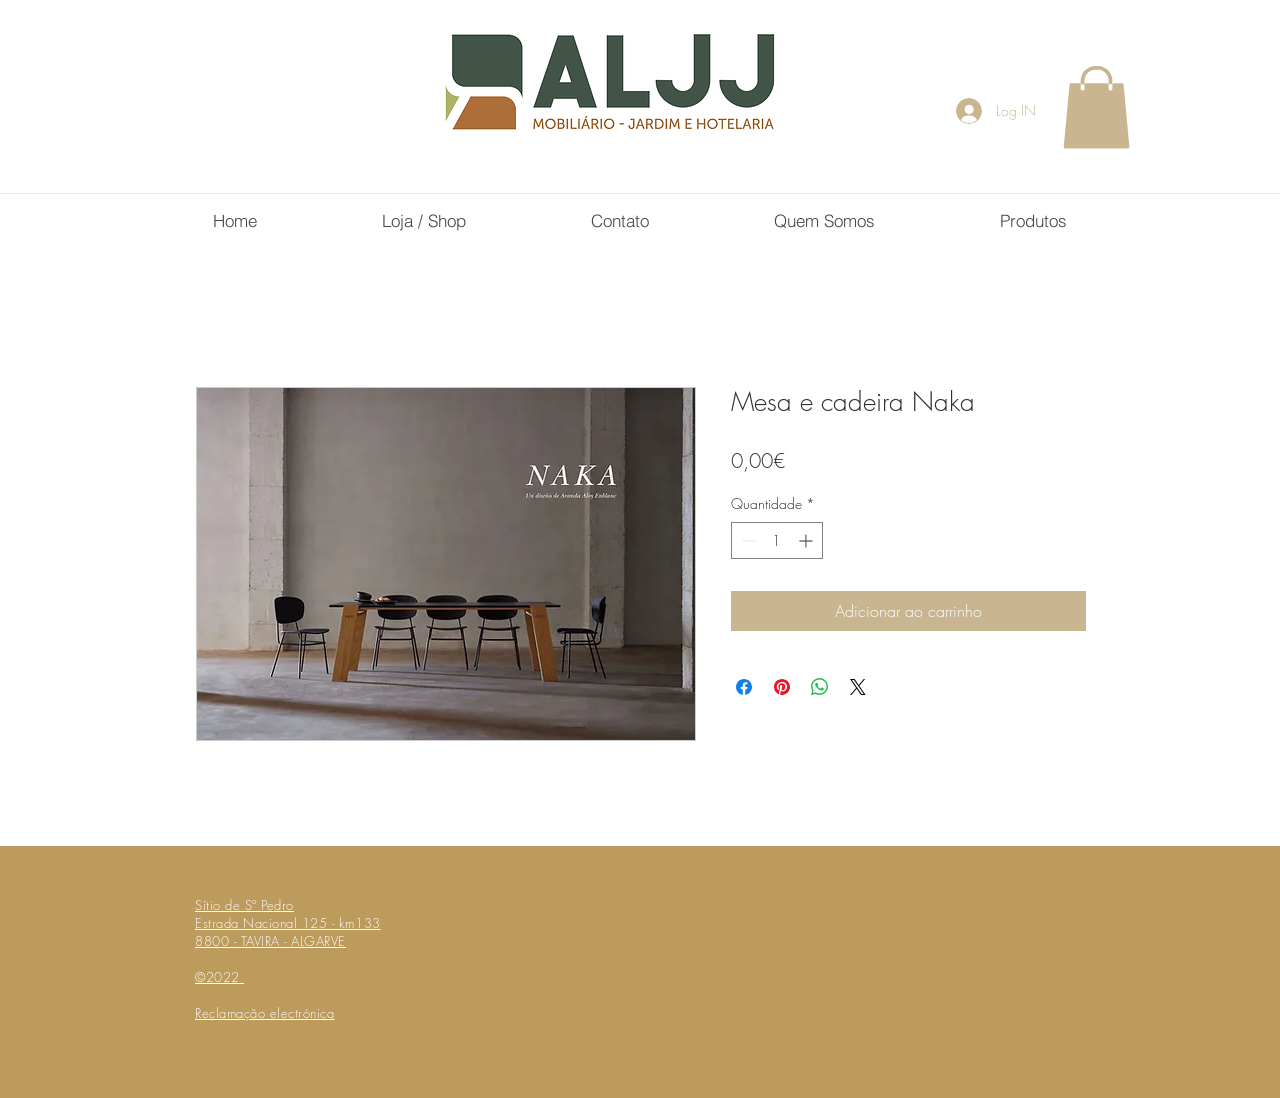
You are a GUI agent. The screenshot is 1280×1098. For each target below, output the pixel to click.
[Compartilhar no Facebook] (744, 687)
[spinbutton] (777, 540)
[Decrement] (746, 540)
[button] (1096, 107)
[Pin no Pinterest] (782, 687)
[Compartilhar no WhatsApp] (820, 687)
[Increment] (807, 540)
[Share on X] (858, 687)
